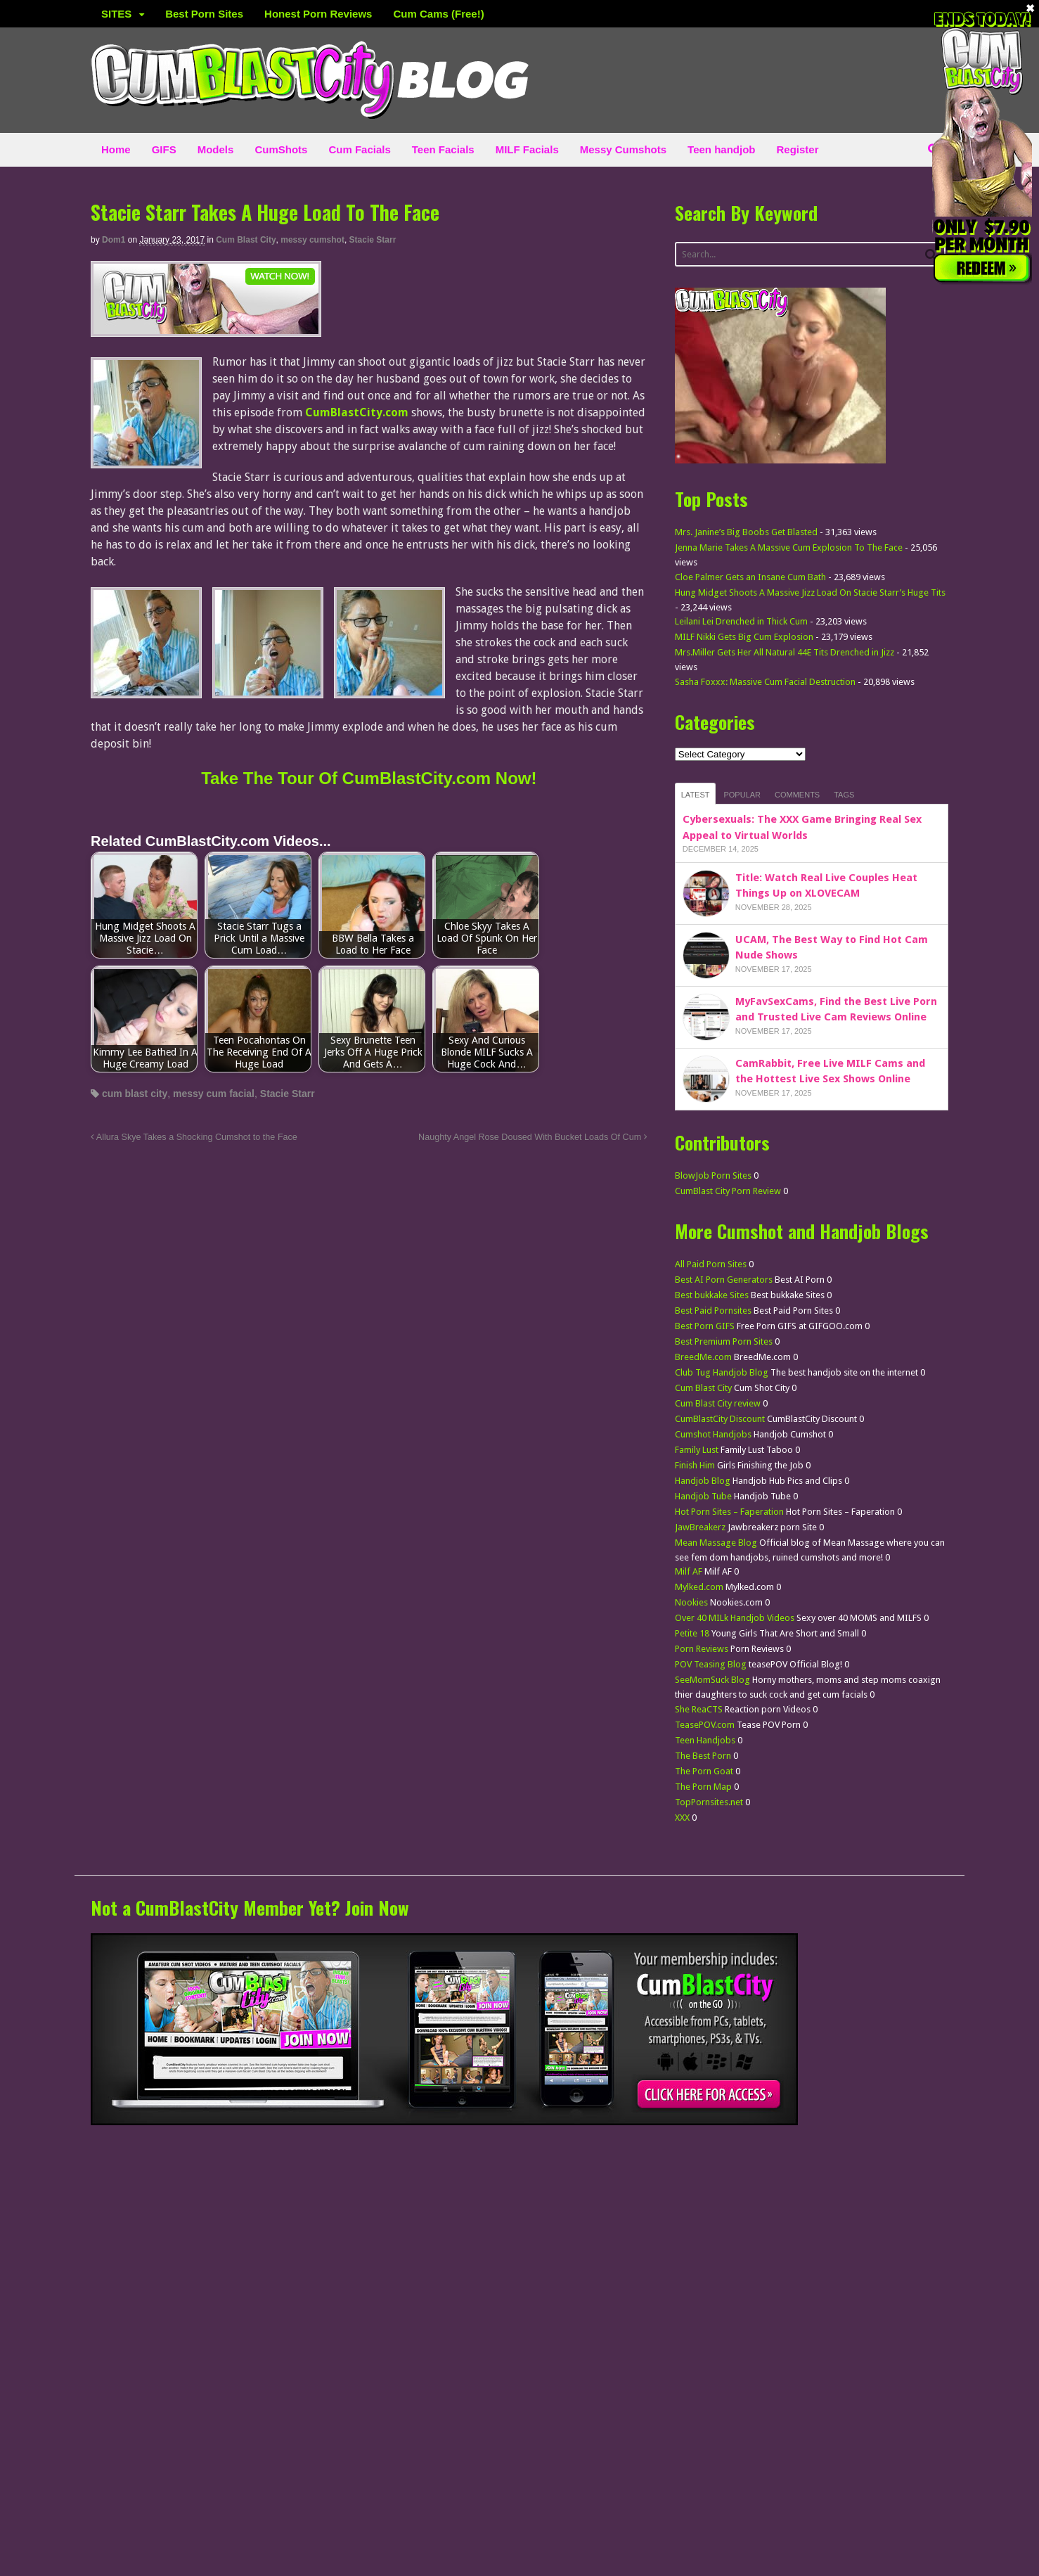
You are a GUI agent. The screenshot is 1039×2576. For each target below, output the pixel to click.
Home (116, 149)
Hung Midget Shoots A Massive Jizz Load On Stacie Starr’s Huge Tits (810, 592)
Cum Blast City (246, 240)
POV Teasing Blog (711, 1664)
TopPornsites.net (709, 1802)
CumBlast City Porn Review (728, 1191)
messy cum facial (213, 1093)
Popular (742, 794)
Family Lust (696, 1449)
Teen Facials (443, 149)
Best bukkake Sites (712, 1295)
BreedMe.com (703, 1357)
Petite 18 (692, 1633)
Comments (797, 794)
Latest (695, 794)
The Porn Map (703, 1786)
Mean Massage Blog (716, 1542)
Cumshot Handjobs (713, 1434)
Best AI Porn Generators (724, 1279)
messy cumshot (312, 240)
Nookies (691, 1602)
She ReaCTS (699, 1709)
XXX (682, 1817)
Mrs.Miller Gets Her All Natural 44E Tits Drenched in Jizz (784, 652)
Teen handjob (721, 149)
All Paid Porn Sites (711, 1264)
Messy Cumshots (623, 149)
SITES (116, 14)
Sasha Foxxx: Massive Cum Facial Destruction (765, 682)
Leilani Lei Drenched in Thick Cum (741, 621)
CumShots (280, 149)
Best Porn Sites (204, 14)
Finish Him (695, 1465)
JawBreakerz (700, 1527)
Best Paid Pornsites (713, 1310)
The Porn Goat (704, 1771)
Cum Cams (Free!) (438, 14)
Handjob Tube (703, 1496)
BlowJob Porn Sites (713, 1175)
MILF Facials (527, 149)
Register (798, 149)
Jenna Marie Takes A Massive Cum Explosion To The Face (789, 547)
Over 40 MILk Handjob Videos (734, 1618)
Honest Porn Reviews (318, 14)
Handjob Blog (702, 1480)
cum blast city (134, 1093)
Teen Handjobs (705, 1740)
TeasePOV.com (705, 1724)
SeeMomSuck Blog (712, 1679)
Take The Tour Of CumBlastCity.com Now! (368, 778)
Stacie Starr (372, 240)
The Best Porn (703, 1755)
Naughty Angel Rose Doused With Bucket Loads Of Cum (532, 1137)
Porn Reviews (701, 1648)
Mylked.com (699, 1587)
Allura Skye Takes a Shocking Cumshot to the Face (194, 1137)
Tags (844, 794)
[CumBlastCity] (206, 328)
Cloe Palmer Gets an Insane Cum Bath (750, 577)
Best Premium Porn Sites (724, 1341)
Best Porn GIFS (705, 1326)
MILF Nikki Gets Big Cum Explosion (744, 637)
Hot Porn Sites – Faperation (729, 1511)
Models (216, 149)
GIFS (164, 149)
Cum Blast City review (718, 1403)
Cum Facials (359, 149)
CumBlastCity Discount (720, 1419)
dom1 (113, 240)
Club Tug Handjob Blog (721, 1372)
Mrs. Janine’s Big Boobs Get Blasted (746, 532)
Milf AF (688, 1571)
